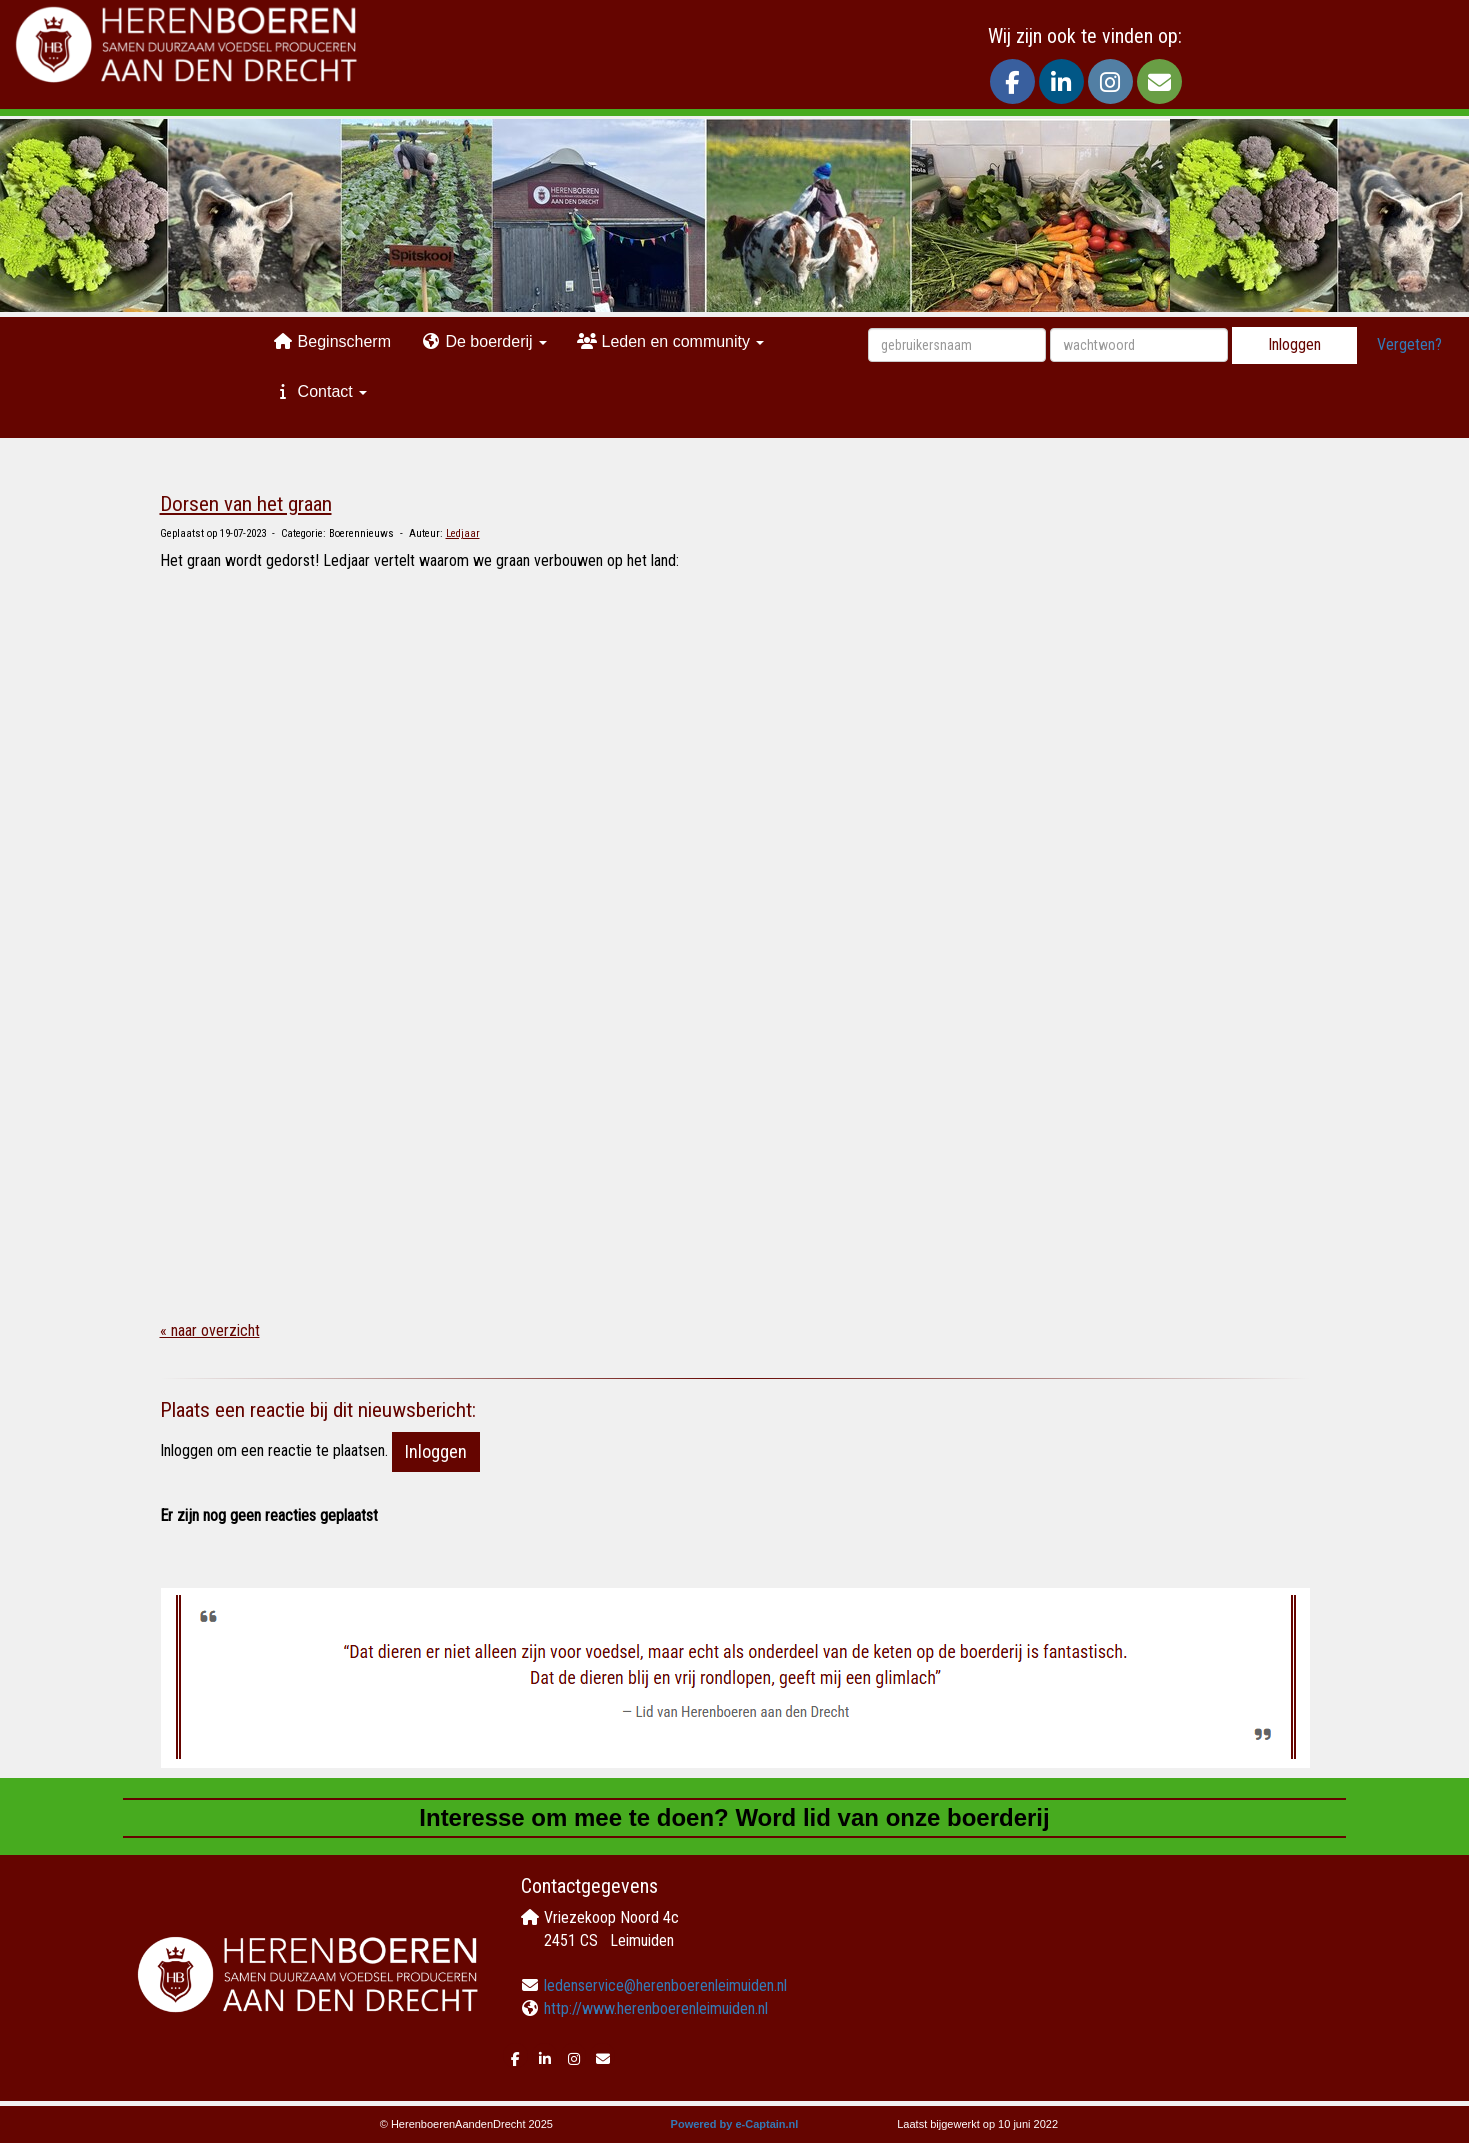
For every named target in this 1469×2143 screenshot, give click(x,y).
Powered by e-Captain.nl (735, 2124)
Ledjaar (463, 533)
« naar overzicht (210, 1330)
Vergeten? (1409, 344)
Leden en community (670, 341)
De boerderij (484, 341)
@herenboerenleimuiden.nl (665, 1985)
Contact (320, 391)
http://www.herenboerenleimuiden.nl (656, 2008)
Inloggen (1294, 344)
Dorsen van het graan (246, 504)
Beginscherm (332, 341)
